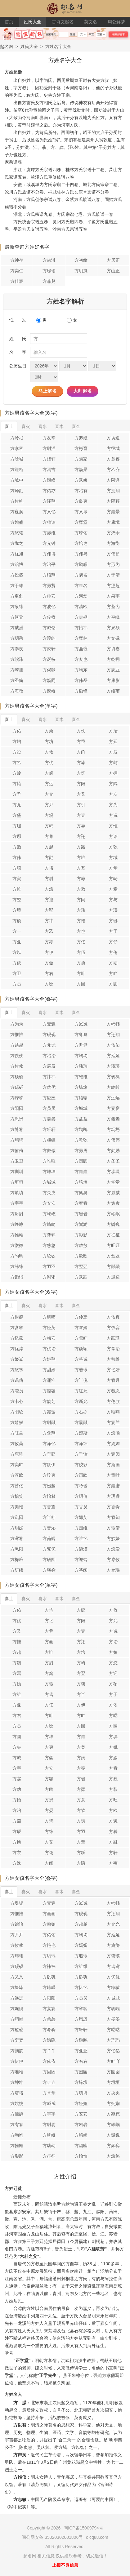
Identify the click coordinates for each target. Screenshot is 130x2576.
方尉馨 (16, 1317)
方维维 (80, 1076)
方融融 (113, 1266)
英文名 (90, 21)
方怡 (16, 1799)
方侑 (113, 952)
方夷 (49, 1747)
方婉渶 (80, 1548)
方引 (81, 804)
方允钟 (49, 543)
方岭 (16, 773)
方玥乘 (16, 638)
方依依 (49, 2061)
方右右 (80, 2061)
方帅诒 (49, 522)
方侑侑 (16, 1150)
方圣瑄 (80, 648)
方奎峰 (113, 617)
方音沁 (49, 1527)
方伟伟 (113, 1139)
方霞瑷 (49, 1411)
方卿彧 (80, 437)
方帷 (16, 889)
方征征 (113, 1234)
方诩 (49, 1852)
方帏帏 (113, 1023)
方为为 (16, 1023)
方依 (16, 962)
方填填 (16, 1192)
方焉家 (80, 458)
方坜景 (80, 469)
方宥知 (113, 1517)
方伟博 (49, 553)
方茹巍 (49, 1538)
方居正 (113, 260)
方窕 (49, 1673)
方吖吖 (113, 2061)
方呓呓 (113, 2029)
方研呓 (49, 1317)
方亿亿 (113, 2050)
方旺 (113, 1799)
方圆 (113, 983)
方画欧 (80, 1475)
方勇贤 (49, 585)
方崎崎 (49, 1224)
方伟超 (113, 553)
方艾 (49, 1842)
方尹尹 (80, 1045)
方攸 (49, 752)
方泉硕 (113, 627)
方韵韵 (16, 2050)
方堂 (113, 867)
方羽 (81, 1831)
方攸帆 (16, 501)
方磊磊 (113, 1255)
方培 (49, 867)
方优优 (49, 1087)
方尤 (16, 804)
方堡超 (113, 585)
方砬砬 (16, 2029)
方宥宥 (80, 1203)
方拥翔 (113, 490)
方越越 (16, 1045)
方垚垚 (80, 1171)
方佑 (16, 730)
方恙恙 (49, 2019)
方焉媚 (113, 1443)
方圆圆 (80, 1161)
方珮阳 (16, 1548)
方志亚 (113, 669)
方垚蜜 (113, 1485)
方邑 (16, 762)
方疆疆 (49, 1139)
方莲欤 (113, 1401)
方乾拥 (113, 659)
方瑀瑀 (49, 1955)
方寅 (16, 878)
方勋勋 (113, 1150)
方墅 (49, 910)
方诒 (113, 836)
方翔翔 (113, 1034)
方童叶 (113, 1475)
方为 (113, 804)
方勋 (113, 962)
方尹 (49, 804)
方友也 (80, 659)
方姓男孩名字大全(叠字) (31, 999)
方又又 (16, 1976)
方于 (113, 931)
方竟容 (113, 458)
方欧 (113, 1810)
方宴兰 (113, 1422)
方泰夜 (16, 648)
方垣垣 (16, 1182)
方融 (113, 1842)
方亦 (49, 941)
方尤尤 (49, 1045)
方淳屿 (49, 638)
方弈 (81, 1789)
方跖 (81, 846)
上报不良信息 (65, 2565)
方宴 (16, 1778)
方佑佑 (113, 1045)
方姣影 (80, 1464)
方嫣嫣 (80, 1945)
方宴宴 (113, 1108)
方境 (16, 910)
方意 (81, 1799)
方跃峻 (80, 480)
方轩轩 (49, 1129)
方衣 (16, 1852)
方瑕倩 (113, 1527)
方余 (49, 730)
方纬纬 (16, 1266)
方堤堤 (16, 1903)
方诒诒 (16, 1924)
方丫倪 (80, 1380)
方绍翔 (49, 574)
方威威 (113, 1192)
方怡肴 (49, 1496)
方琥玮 (16, 659)
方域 (113, 857)
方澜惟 (49, 1380)
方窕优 (49, 1548)
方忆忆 (80, 1987)
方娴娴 (113, 2103)
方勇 (81, 962)
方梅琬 (16, 1559)
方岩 (81, 1778)
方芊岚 (80, 1359)
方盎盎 (113, 1118)
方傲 (49, 962)
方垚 (81, 1736)
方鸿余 (113, 532)
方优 (49, 762)
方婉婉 (16, 2113)
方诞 (113, 920)
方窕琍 (16, 1454)
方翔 (81, 836)
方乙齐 (113, 469)
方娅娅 (80, 2103)
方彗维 (113, 1359)
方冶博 (16, 564)
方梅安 (49, 1338)
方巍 (113, 1778)
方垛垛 (113, 1171)
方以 (16, 952)
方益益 (80, 1118)
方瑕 (49, 1683)
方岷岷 (113, 1213)
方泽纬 (80, 1443)
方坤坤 (49, 1171)
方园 (113, 1726)
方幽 (49, 1789)
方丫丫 (49, 2050)
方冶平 (49, 564)
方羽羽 (49, 1266)
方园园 (80, 2071)
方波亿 (49, 606)
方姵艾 (80, 1517)
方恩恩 (16, 1118)
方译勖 (16, 490)
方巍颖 (80, 1348)
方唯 (81, 857)
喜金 (76, 426)
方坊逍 (113, 437)
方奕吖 (16, 1464)
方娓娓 (16, 2008)
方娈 (49, 1757)
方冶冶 (49, 1055)
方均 (16, 741)
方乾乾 (80, 1139)
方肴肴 (16, 1129)
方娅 (113, 1652)
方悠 (49, 889)
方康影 (113, 680)
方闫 (81, 899)
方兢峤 (49, 690)
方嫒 (113, 1757)
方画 (49, 1641)
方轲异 (16, 617)
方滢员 (16, 1390)
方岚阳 (16, 1517)
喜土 (9, 426)
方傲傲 (49, 1150)
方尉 (49, 878)
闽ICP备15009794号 (83, 2527)
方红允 (80, 1390)
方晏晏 (49, 1118)
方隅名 (80, 574)
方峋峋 (16, 2135)
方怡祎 (80, 627)
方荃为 (113, 606)
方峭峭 (16, 2019)
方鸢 (49, 1694)
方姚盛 (16, 522)
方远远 (113, 1097)
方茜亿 (16, 1485)
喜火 (25, 426)
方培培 (80, 1182)
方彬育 (80, 448)
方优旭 (16, 553)
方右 (49, 973)
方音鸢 (49, 1506)
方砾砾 (16, 1087)
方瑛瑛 (113, 1066)
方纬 (49, 1831)
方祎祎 (49, 1076)
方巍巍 (113, 1224)
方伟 (16, 857)
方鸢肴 (16, 1538)
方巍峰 (49, 480)
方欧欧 (80, 1255)
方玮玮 (80, 1066)
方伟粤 (80, 553)
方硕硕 (16, 1076)
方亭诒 (113, 1348)
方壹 (81, 815)
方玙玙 (16, 1139)
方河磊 (80, 596)
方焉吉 (49, 469)
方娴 (81, 1757)
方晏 (49, 1810)
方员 (16, 983)
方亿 (81, 941)
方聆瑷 (80, 1485)
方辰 (113, 752)
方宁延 (49, 1454)
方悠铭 (16, 532)
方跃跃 (80, 1277)
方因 (81, 983)
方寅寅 (113, 1203)
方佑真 (113, 1317)
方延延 (113, 1055)
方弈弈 (49, 1234)
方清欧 (80, 606)
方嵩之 (16, 543)
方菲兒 (49, 281)
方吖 (113, 973)
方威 (16, 1757)
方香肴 (113, 1506)
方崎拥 (16, 669)
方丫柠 (49, 1517)
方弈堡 (80, 522)
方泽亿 (49, 1443)
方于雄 (16, 585)
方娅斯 (80, 1432)
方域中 (16, 480)
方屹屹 (49, 1213)
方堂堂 (113, 1182)
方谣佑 (16, 1380)
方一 (16, 931)
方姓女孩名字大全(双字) (31, 1292)
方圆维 (80, 1527)
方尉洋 (49, 448)
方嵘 (49, 773)
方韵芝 (49, 1401)
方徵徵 (16, 1245)
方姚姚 (16, 2103)
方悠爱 (113, 1548)
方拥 (113, 773)
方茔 (81, 1842)
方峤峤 (49, 2135)
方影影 (80, 1234)
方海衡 (113, 543)
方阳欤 (16, 1411)
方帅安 (49, 596)
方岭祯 (16, 437)
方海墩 (16, 690)
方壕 (81, 762)
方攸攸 (16, 1066)
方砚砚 (49, 1034)
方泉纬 (16, 606)
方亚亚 (80, 2050)
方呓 (113, 1715)
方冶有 (80, 490)
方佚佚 (16, 1055)
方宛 (81, 1768)
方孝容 (16, 448)
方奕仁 (16, 270)
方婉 (16, 1662)
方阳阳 (16, 1108)
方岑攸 (113, 1559)
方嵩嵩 (80, 1224)
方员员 (49, 1108)
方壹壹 (49, 1023)
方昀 (16, 1810)
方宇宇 (16, 1203)
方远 (49, 783)
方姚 (113, 1747)
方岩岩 (80, 1213)
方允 (49, 794)
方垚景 (113, 511)
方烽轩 (49, 458)
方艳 (16, 1842)
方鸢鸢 (113, 1966)
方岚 (113, 815)
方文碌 (113, 638)
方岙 (81, 741)
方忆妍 (113, 1369)
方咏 (49, 983)
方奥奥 (80, 1192)
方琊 (16, 836)
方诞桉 (49, 659)
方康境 (113, 522)
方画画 (49, 1913)
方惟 (113, 825)
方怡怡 (80, 2156)
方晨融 (80, 1422)
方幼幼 (49, 2145)
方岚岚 (80, 1023)
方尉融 (49, 1422)
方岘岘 (113, 2008)
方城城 (80, 1108)
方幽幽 (80, 2145)
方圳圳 (16, 1171)
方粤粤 (80, 1034)
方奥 (81, 1747)
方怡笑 (16, 1496)
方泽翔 (49, 501)
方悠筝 (16, 1369)
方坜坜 (113, 1129)
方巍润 (16, 511)
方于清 (113, 574)
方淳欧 (16, 1475)
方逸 (16, 1863)
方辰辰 (49, 1066)
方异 (81, 825)
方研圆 (49, 1559)
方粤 (49, 836)
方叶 (81, 973)
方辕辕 (80, 1097)
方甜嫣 (49, 1369)
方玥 (81, 1820)
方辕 (16, 783)
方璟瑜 (49, 270)
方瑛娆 (49, 1570)
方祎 (49, 920)
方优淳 (16, 1348)
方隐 (81, 1863)
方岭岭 (113, 1087)
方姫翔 (49, 1359)
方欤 (81, 1810)
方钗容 (113, 1327)
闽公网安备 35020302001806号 (52, 2537)
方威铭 (49, 627)
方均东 (80, 669)
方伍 (81, 952)
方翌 (16, 899)
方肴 (113, 1831)
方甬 (81, 752)
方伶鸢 (80, 1317)
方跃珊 (113, 1338)
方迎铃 (80, 1559)
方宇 (16, 1768)
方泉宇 (113, 596)
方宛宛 (113, 2113)
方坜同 (49, 680)
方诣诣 (16, 1277)
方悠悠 (49, 1245)
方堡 (16, 815)
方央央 (49, 1192)
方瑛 (113, 910)
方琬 (113, 1820)
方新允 (80, 1401)
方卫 (16, 973)
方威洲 (16, 627)
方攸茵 (16, 1443)
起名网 (6, 46)
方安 (49, 1768)
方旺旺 (113, 1245)
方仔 (113, 941)
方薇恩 (113, 1390)
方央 (16, 1747)
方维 (81, 920)
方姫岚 (16, 1359)
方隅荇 (113, 501)
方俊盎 (49, 617)
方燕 (16, 1820)
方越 (49, 846)
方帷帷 (16, 1234)
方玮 (81, 910)
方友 (113, 794)
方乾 (113, 846)
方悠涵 (113, 1432)
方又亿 (49, 511)
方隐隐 (49, 2040)
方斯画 (113, 1464)
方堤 (49, 815)
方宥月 (113, 1380)
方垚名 (80, 585)
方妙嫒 (113, 1538)
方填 (113, 1736)
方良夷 (80, 501)
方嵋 (16, 825)
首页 (9, 21)
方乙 (49, 931)
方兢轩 (49, 648)
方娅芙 (49, 1327)
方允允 (113, 1924)
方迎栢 (16, 469)
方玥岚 (80, 270)
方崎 (113, 878)
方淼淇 (49, 260)
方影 (113, 1789)
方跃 (81, 1852)
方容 (49, 1778)
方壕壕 (80, 1087)
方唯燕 (113, 1411)
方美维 (16, 1506)
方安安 (49, 1203)
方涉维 (49, 532)
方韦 (113, 1863)
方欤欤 (49, 1255)
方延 (113, 741)
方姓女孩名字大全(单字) (31, 1585)
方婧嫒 (16, 1422)
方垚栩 (80, 617)
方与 (113, 899)
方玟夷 (49, 1475)
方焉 (113, 889)
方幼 (16, 1789)
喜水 (42, 426)
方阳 (81, 783)
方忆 (81, 773)
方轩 (113, 1852)
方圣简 (16, 680)
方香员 (80, 1506)
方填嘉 (113, 648)
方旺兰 (16, 1432)
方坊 (49, 741)
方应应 (49, 1097)
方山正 (113, 270)
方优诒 (49, 1348)
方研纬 (16, 1570)
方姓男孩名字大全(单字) (31, 706)
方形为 (113, 564)
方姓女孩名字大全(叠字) (31, 1878)
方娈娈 (16, 2040)
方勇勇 (80, 1150)
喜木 (59, 426)
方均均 (80, 1055)
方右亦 (80, 1411)
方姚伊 (49, 1464)
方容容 (80, 2008)
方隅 (113, 783)
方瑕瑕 (80, 1955)
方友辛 (49, 437)
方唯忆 (80, 1538)
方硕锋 (80, 690)
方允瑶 (113, 1570)
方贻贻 (49, 1924)
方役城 (113, 448)
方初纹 (80, 260)
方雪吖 (80, 1338)
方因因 (49, 2071)
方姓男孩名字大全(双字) (31, 413)
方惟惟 (16, 1034)
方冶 (113, 730)
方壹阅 (113, 1454)
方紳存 (16, 260)
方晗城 (16, 458)
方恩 (49, 1799)
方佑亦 (49, 490)
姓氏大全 (32, 21)
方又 (81, 794)
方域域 (49, 1182)
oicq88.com (97, 2537)
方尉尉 (16, 1213)
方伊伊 (16, 2061)
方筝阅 (80, 1570)
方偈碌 (49, 669)
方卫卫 (16, 1161)
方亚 (16, 941)
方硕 (16, 920)
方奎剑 (16, 596)
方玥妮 (16, 1527)
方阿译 (113, 480)
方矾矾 (113, 1076)
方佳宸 (16, 281)
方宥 (113, 1768)
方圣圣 (113, 1161)
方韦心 (16, 1401)
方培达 (80, 543)
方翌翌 (80, 1266)
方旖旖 (113, 1945)
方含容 (16, 1327)
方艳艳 (49, 1945)
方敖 (81, 889)
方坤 (49, 1736)
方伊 (49, 952)
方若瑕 (80, 1369)
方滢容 (49, 1390)
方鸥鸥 (80, 1129)
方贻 (16, 846)
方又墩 (80, 511)
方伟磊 (80, 680)
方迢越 (49, 1485)
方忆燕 (16, 1338)
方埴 (16, 867)
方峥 (81, 878)
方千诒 (80, 1454)
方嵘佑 (80, 532)
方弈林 (80, 638)
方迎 (49, 899)
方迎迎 (113, 1277)
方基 (81, 867)
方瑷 (16, 1831)
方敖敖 (80, 1245)
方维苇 (113, 690)
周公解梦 (116, 21)
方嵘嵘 (16, 1097)
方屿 (113, 762)
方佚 (81, 730)
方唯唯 (49, 1161)
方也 (81, 931)
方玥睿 (113, 1496)
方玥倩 (80, 1496)
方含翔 (49, 1432)
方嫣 (16, 1683)
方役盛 (16, 574)
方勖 (49, 857)
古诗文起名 (63, 21)
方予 (16, 794)
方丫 (81, 1694)
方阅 (49, 1863)
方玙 (49, 1820)
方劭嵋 (80, 564)
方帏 (49, 825)
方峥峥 (16, 1224)
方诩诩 (49, 1277)
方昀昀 (16, 1255)
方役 (16, 752)
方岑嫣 (80, 1327)
